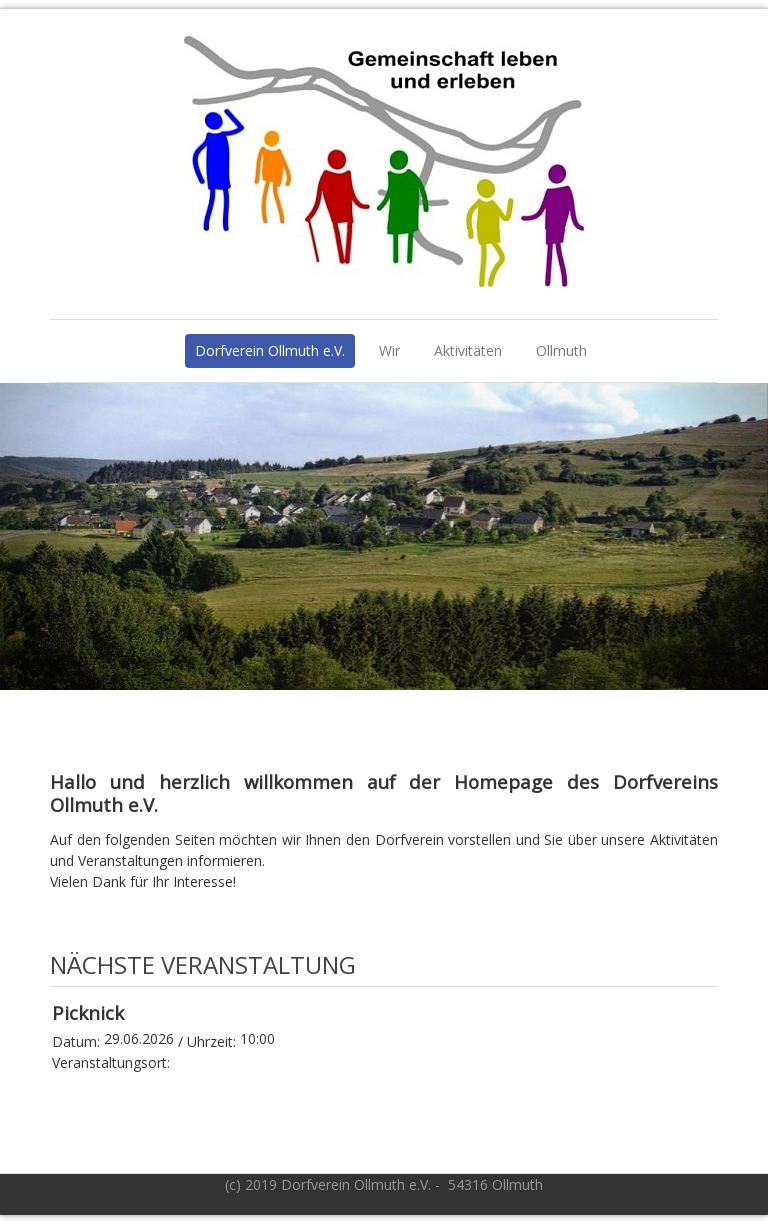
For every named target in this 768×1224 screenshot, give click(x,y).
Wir (389, 350)
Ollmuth (561, 350)
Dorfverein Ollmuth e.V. (270, 350)
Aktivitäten (468, 350)
